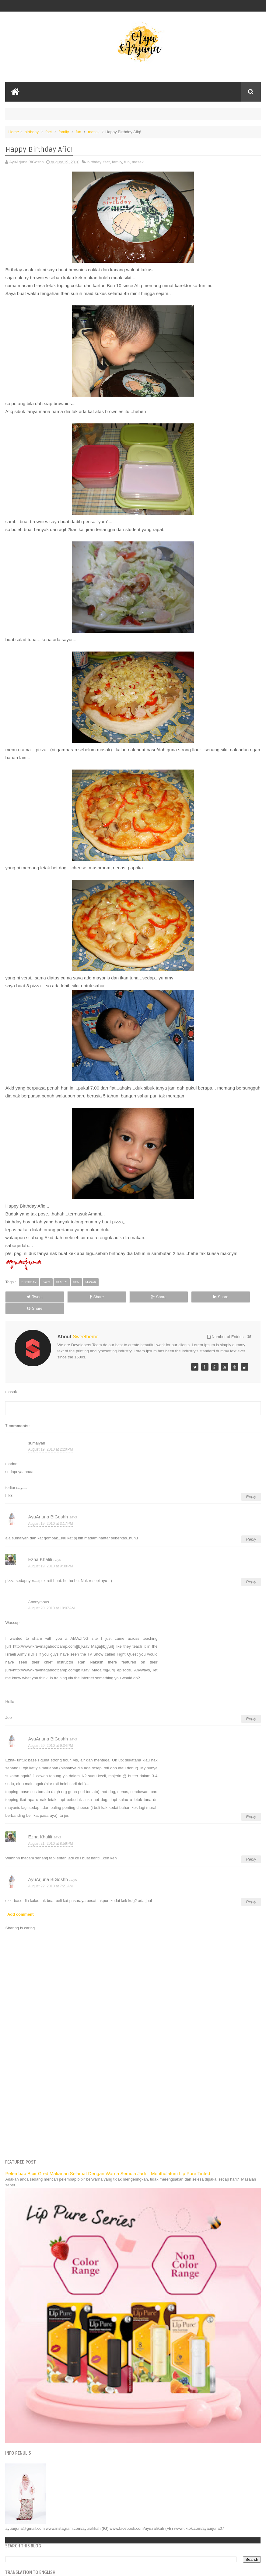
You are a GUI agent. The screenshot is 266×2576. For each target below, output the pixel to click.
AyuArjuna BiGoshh (48, 1505)
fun (78, 132)
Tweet (29, 1297)
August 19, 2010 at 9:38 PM (50, 1554)
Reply (251, 1485)
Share (81, 1297)
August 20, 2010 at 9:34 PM (50, 1734)
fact (48, 132)
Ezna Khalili (40, 1547)
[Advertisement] (133, 2096)
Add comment (20, 1902)
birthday (32, 132)
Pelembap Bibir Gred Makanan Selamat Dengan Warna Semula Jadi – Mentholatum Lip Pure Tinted (107, 2161)
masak (94, 132)
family (64, 132)
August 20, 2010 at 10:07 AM (51, 1596)
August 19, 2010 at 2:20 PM (50, 1438)
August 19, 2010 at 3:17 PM (50, 1512)
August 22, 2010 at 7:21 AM (50, 1874)
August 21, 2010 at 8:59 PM (50, 1832)
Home (13, 132)
